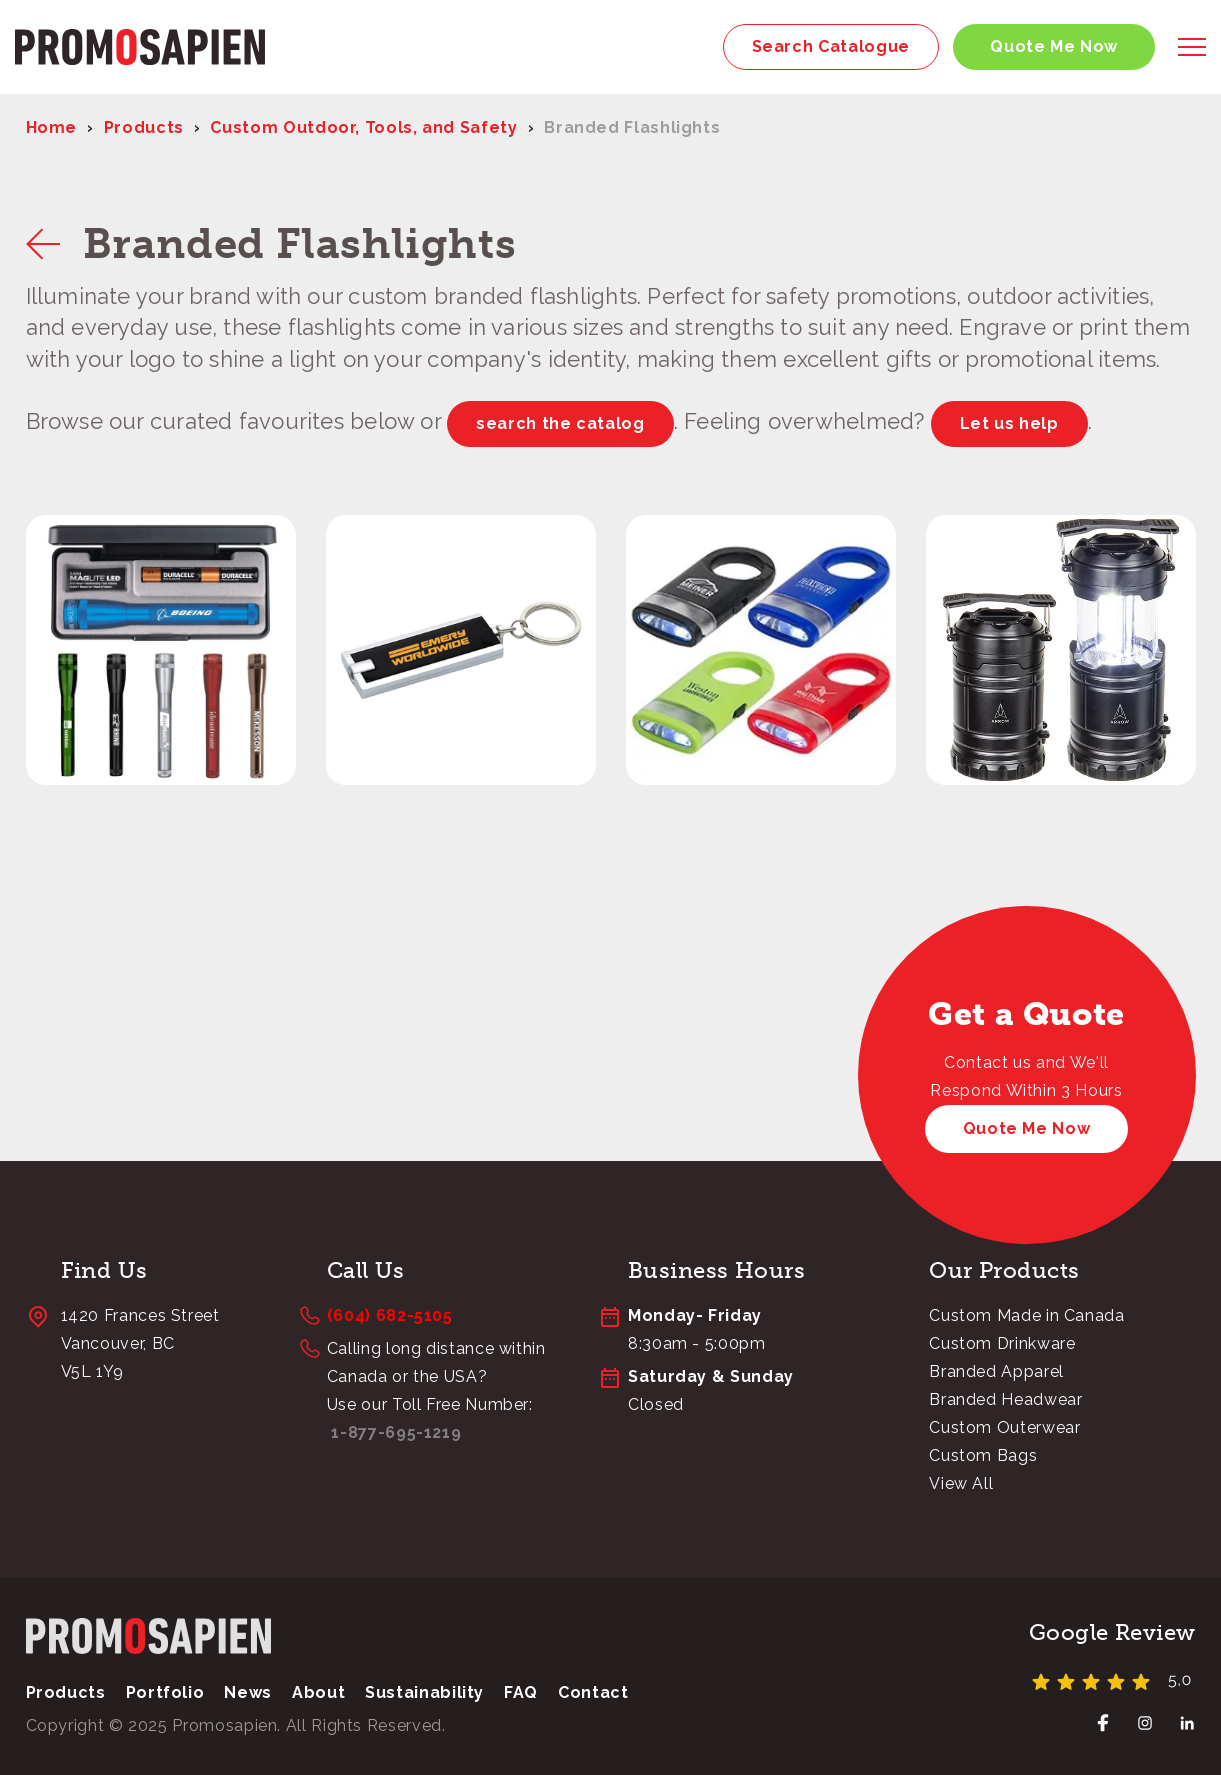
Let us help (1009, 423)
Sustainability (424, 1692)
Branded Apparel (996, 1371)
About (318, 1692)
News (248, 1692)
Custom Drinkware (1002, 1343)
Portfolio (165, 1692)
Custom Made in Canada (1026, 1315)
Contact (593, 1692)
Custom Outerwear (1004, 1427)
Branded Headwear (1005, 1399)
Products (144, 127)
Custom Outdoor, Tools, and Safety (363, 127)
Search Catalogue (831, 46)
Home (52, 127)
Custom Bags (983, 1455)
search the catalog (560, 423)
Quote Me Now (1054, 46)
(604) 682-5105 (390, 1315)
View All (961, 1483)
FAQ (521, 1692)
